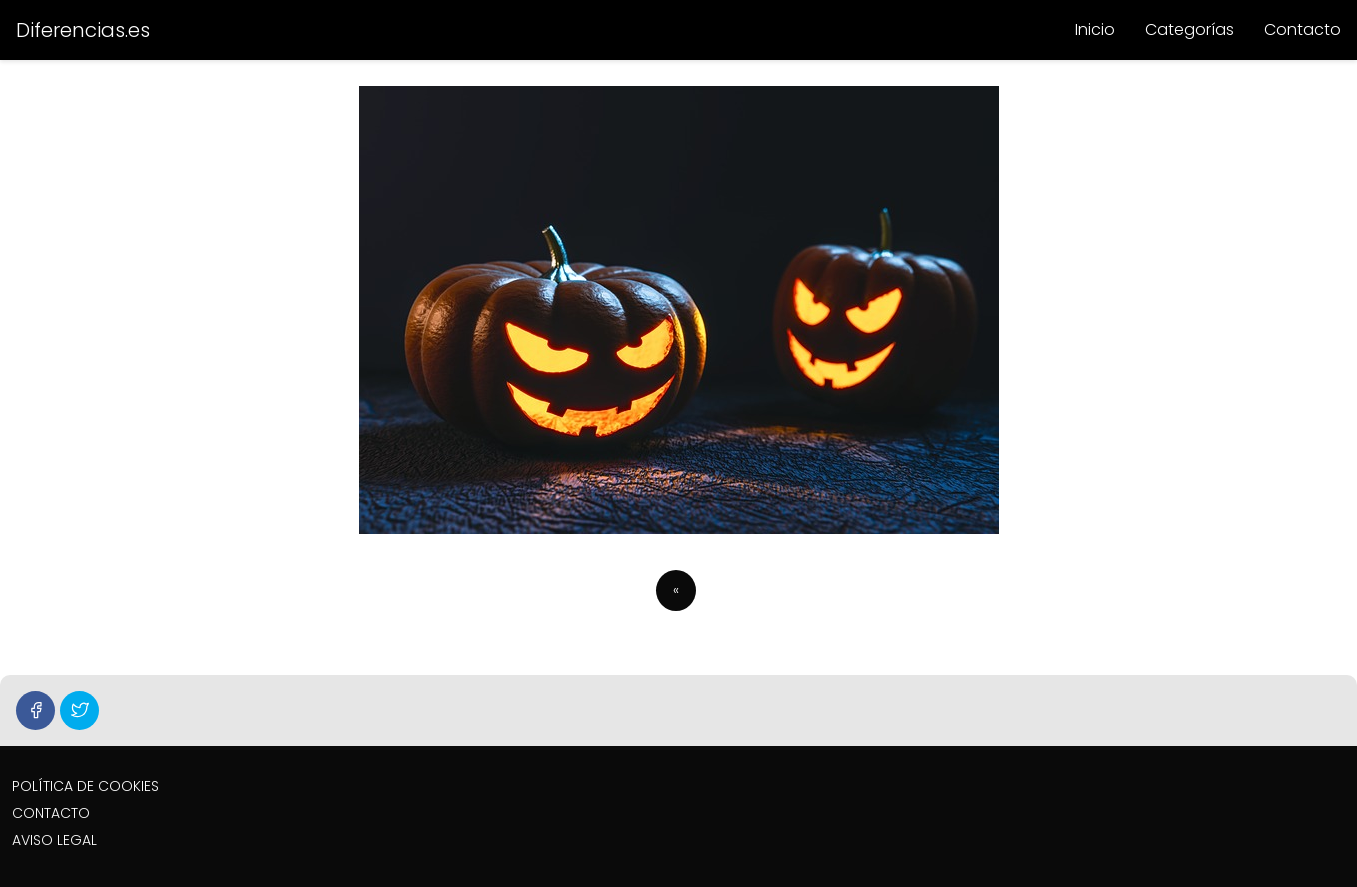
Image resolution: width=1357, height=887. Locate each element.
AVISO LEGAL (54, 840)
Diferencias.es (83, 30)
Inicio (1095, 29)
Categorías (1189, 29)
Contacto (1302, 29)
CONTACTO (51, 813)
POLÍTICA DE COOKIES (85, 786)
